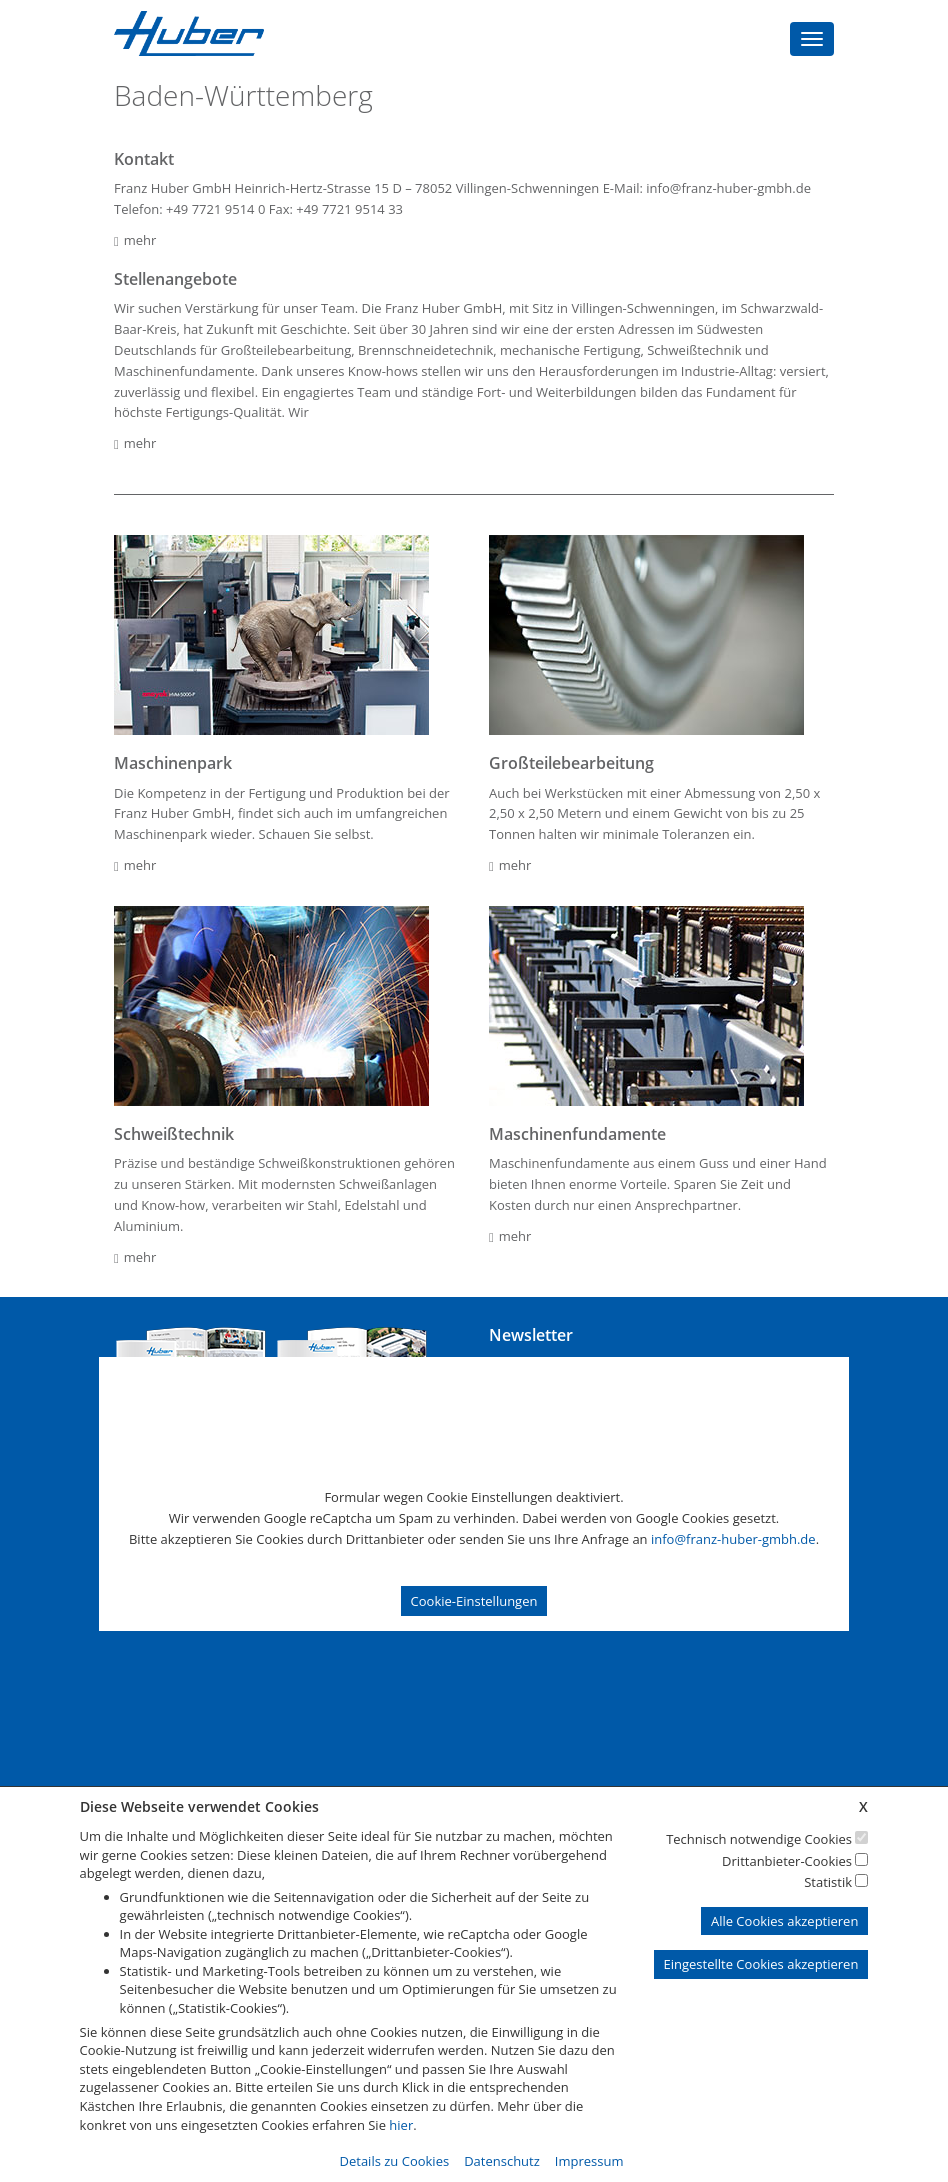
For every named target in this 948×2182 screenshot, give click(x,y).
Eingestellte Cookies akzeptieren (761, 1964)
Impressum (589, 2161)
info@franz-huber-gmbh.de (733, 1539)
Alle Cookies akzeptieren (784, 1921)
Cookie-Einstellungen (474, 1601)
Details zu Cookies (395, 2161)
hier (401, 2125)
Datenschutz (502, 2161)
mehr (135, 240)
